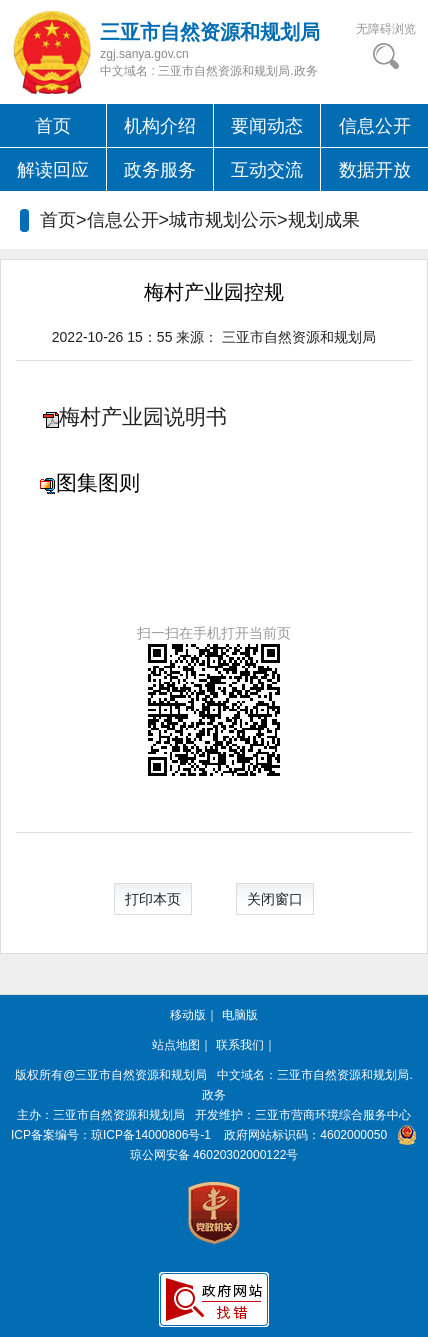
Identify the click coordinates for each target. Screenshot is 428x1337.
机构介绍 (160, 126)
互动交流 (267, 170)
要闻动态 (267, 126)
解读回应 (53, 170)
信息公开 (375, 126)
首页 (53, 126)
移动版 (188, 1015)
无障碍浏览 (386, 29)
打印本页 (153, 899)
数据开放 (375, 170)
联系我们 (240, 1045)
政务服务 (160, 170)
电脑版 (240, 1015)
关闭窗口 (275, 899)
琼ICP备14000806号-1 (151, 1135)
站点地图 (176, 1045)
